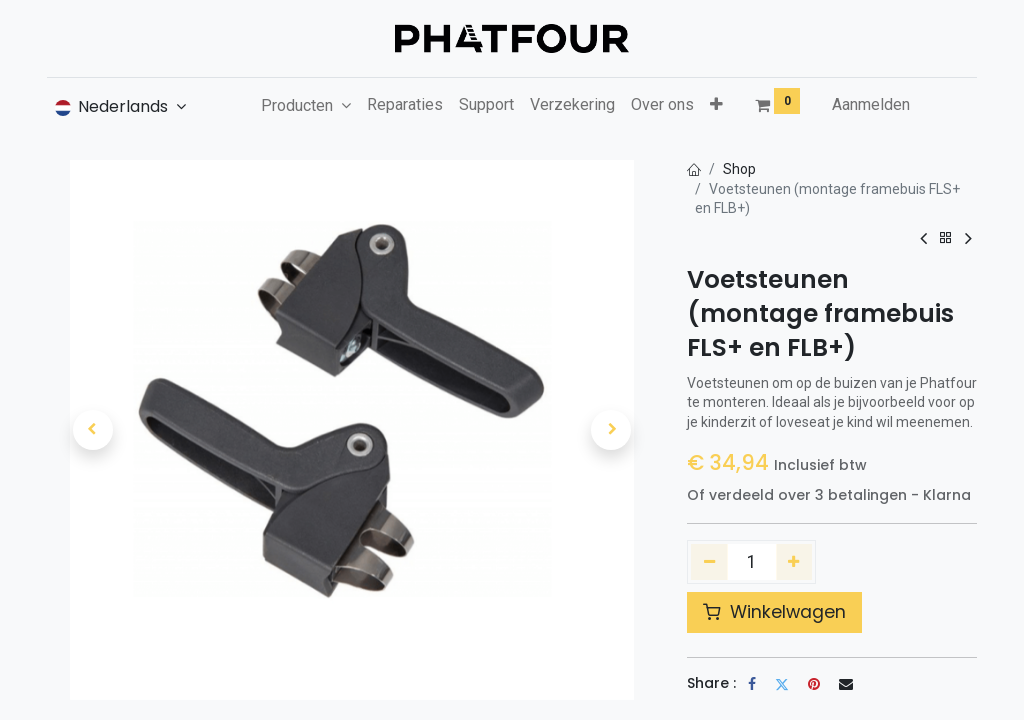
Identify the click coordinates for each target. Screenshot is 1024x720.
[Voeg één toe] (794, 562)
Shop (739, 169)
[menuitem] (405, 105)
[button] (716, 105)
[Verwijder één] (709, 562)
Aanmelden (871, 104)
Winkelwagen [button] (774, 612)
